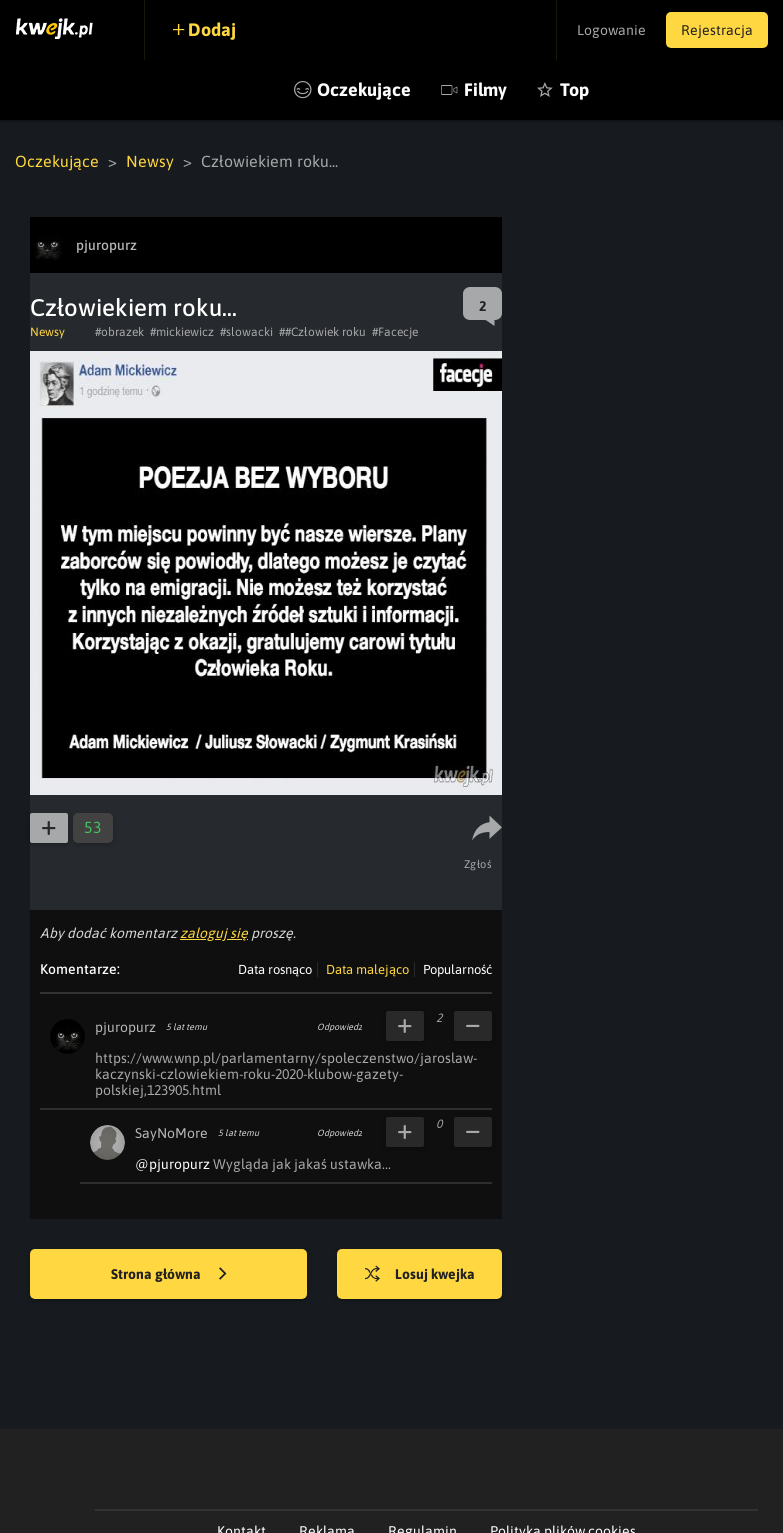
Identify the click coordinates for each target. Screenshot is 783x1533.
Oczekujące (364, 89)
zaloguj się (214, 933)
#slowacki (246, 332)
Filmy (485, 89)
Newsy (150, 161)
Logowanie (611, 30)
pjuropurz (125, 1027)
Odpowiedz (339, 1027)
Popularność (457, 969)
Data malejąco (367, 969)
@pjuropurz (172, 1164)
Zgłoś (478, 864)
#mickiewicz (182, 332)
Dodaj (212, 29)
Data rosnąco (275, 969)
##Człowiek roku (322, 332)
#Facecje (395, 332)
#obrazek (119, 332)
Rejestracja (717, 30)
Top (574, 89)
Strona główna (169, 1275)
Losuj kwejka (420, 1275)
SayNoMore (171, 1133)
